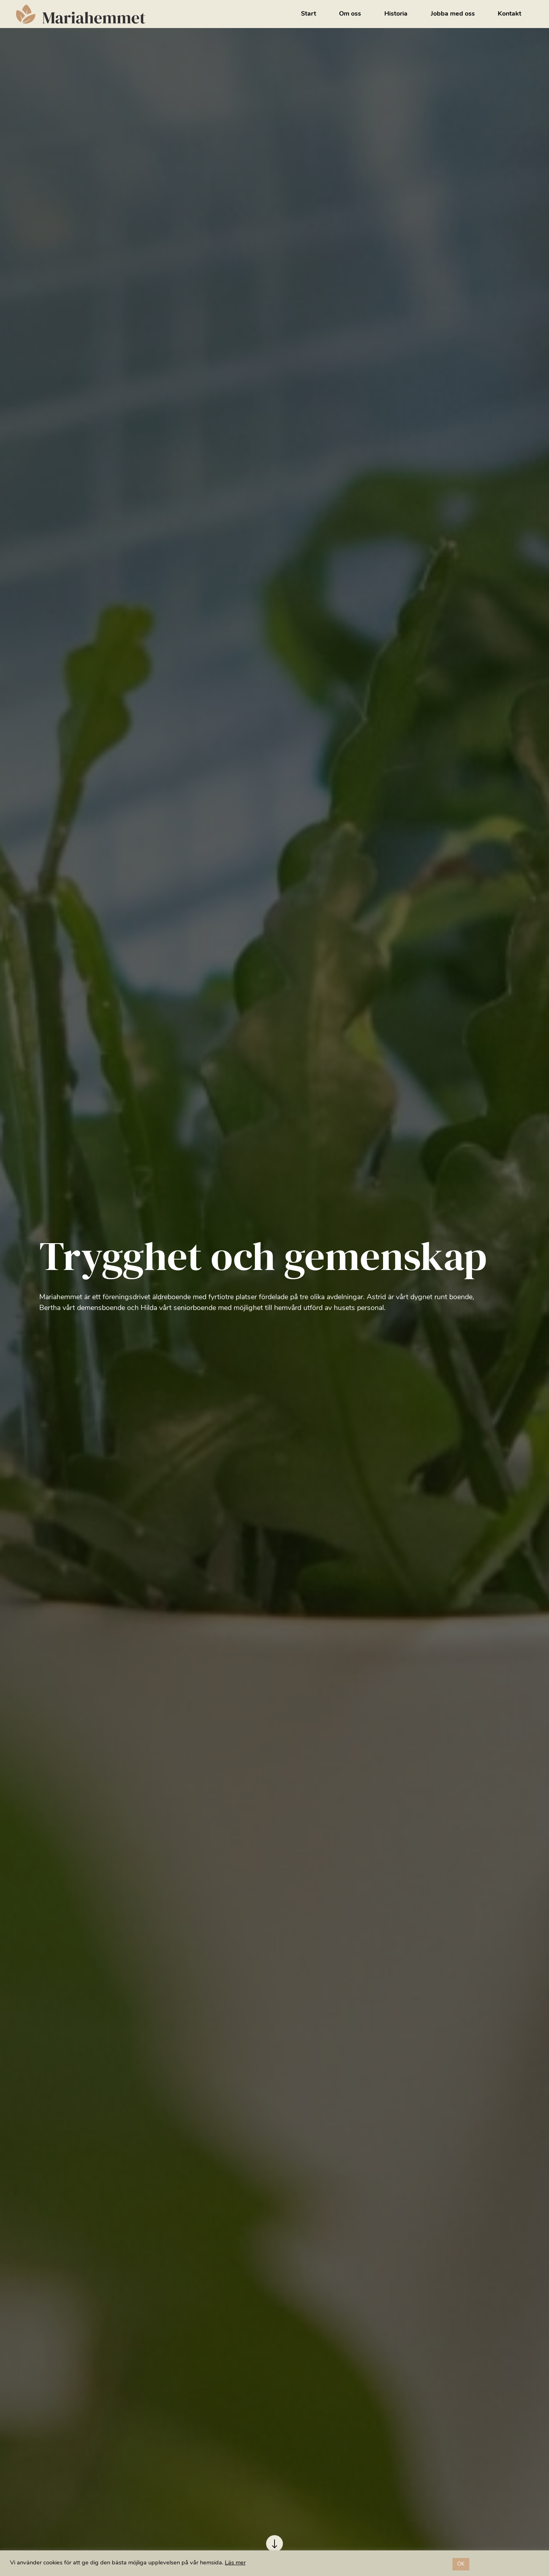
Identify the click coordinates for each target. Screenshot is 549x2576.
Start (308, 14)
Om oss (350, 14)
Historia (396, 14)
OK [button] (460, 2564)
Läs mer (235, 2563)
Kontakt (509, 14)
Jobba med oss (453, 14)
